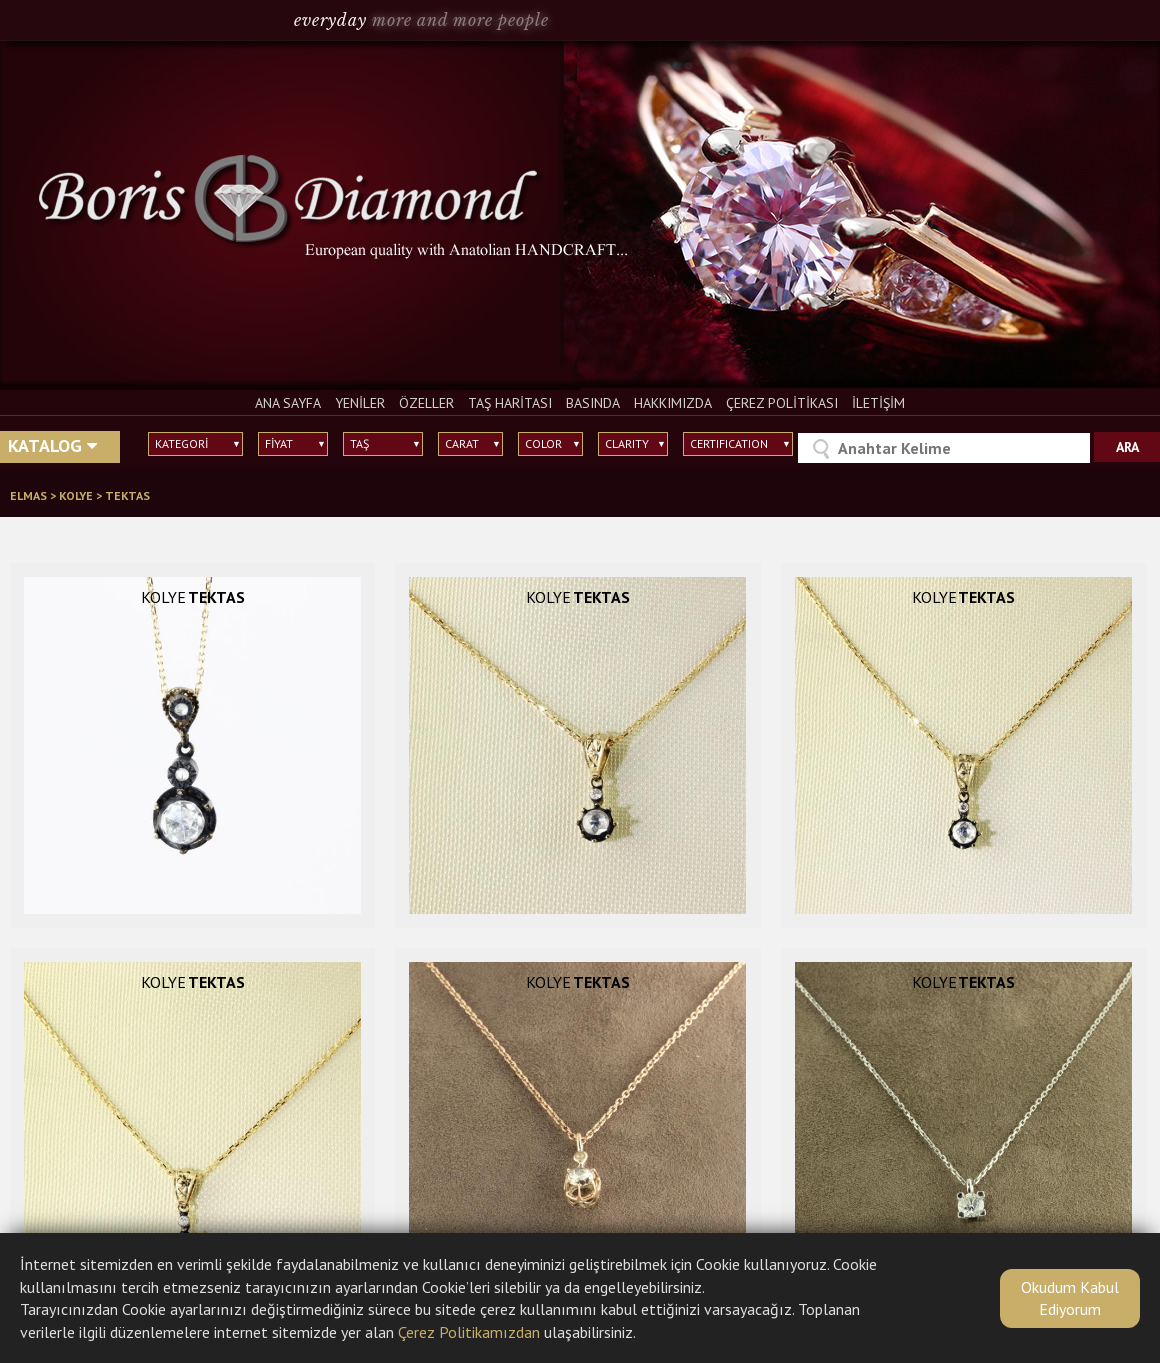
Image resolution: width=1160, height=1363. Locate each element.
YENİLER (360, 403)
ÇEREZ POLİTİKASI (782, 403)
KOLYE (77, 495)
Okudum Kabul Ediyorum (1070, 1298)
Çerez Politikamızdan (469, 1332)
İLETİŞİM (878, 403)
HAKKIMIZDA (673, 403)
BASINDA (593, 403)
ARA (1127, 447)
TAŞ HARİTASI (510, 403)
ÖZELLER (426, 403)
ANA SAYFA (288, 403)
